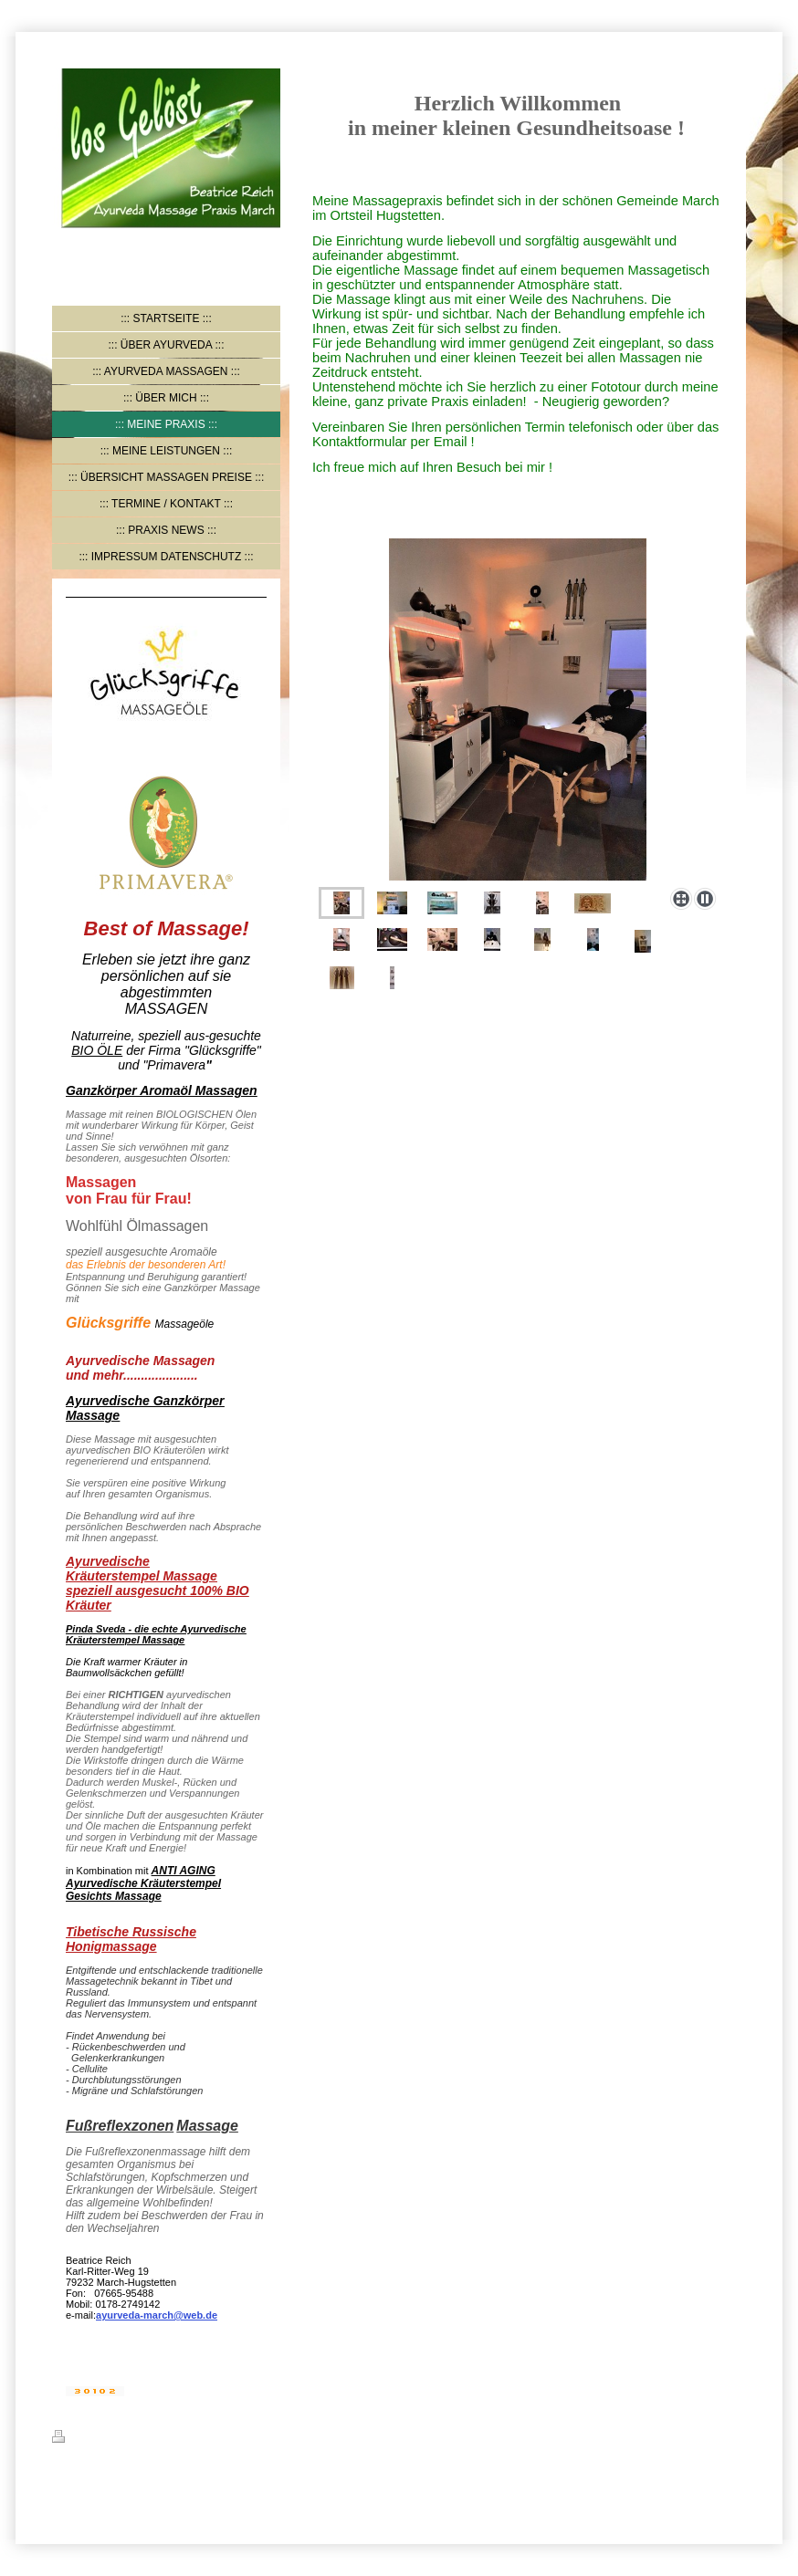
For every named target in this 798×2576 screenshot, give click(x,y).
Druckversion (95, 2439)
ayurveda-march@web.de (156, 2315)
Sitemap (163, 2439)
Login (732, 2436)
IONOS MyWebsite (223, 2481)
